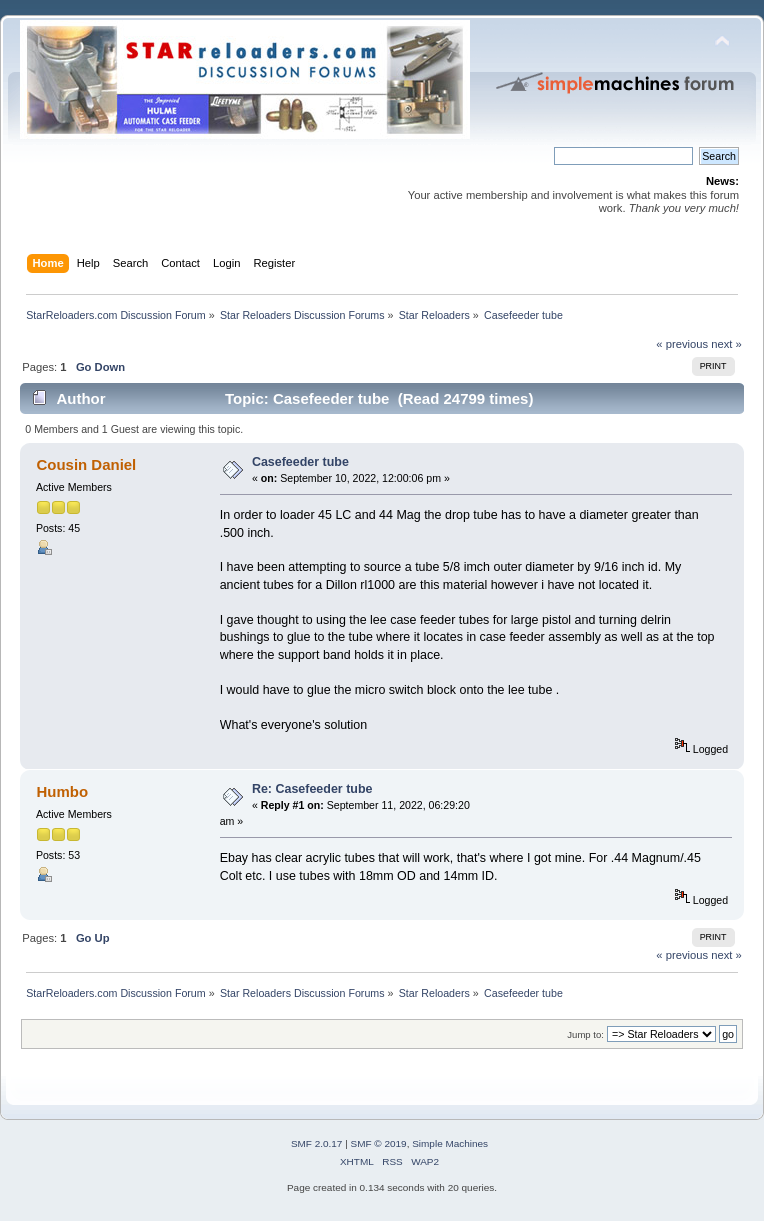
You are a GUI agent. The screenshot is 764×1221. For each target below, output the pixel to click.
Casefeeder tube (300, 462)
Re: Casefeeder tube (312, 789)
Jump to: (585, 1034)
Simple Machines (450, 1143)
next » (726, 344)
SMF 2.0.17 (317, 1143)
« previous (682, 344)
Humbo (62, 791)
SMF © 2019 (379, 1143)
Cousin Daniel (86, 464)
